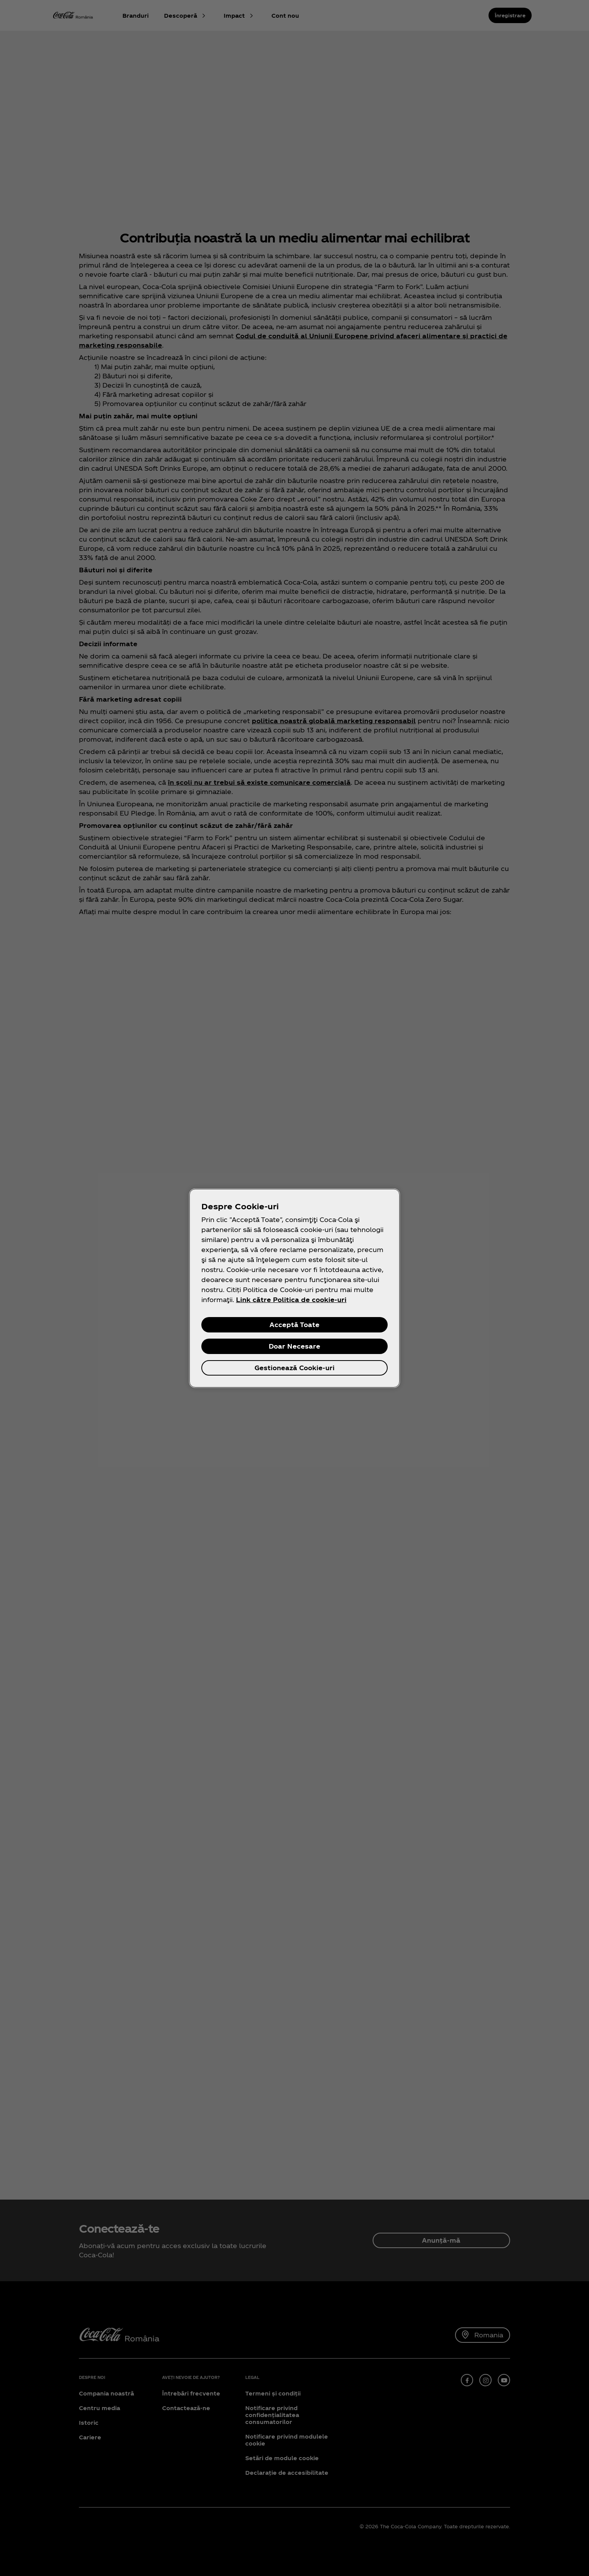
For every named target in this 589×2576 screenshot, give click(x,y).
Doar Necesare (294, 1346)
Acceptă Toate (294, 1324)
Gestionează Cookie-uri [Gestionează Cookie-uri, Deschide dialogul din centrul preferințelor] (294, 1367)
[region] (294, 1288)
